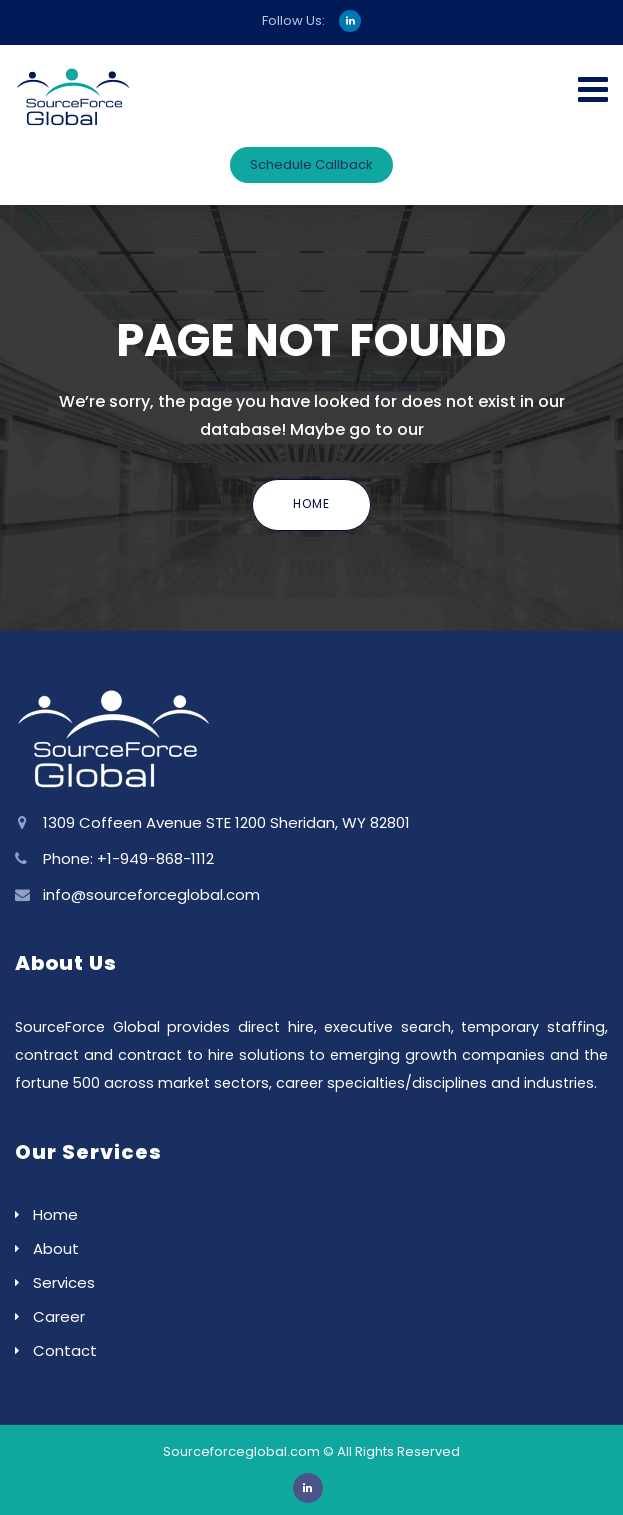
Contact (65, 1350)
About (56, 1248)
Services (64, 1282)
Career (59, 1316)
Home (311, 503)
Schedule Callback (311, 164)
